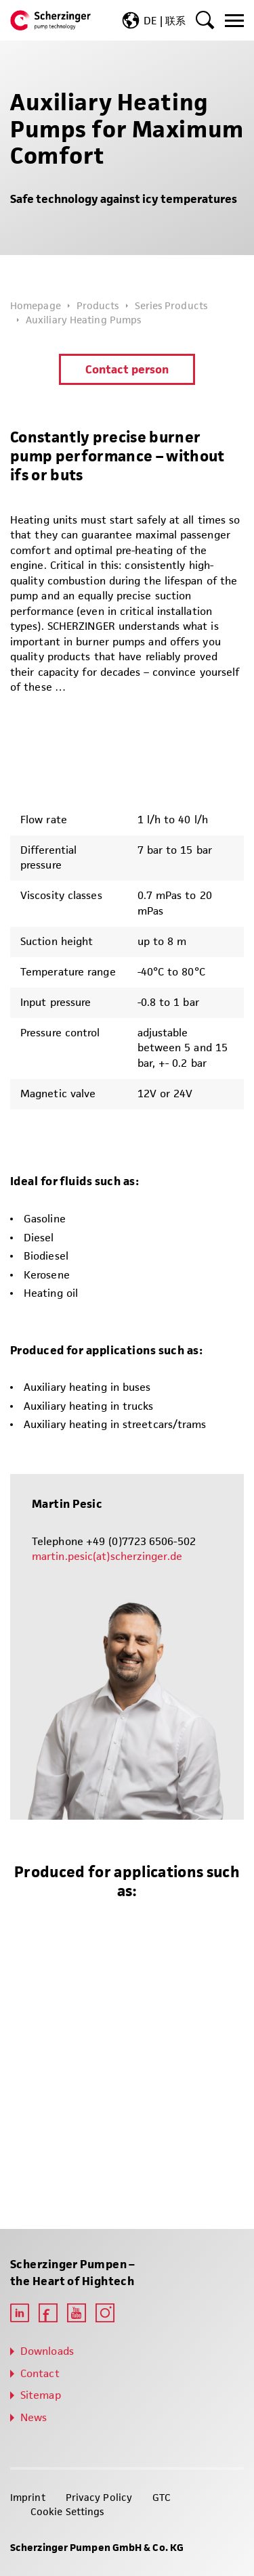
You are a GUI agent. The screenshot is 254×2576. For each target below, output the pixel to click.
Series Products (171, 305)
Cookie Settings (67, 2511)
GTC (161, 2497)
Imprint (27, 2497)
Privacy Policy (99, 2497)
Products (98, 305)
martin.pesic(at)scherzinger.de (107, 1556)
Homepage (35, 305)
